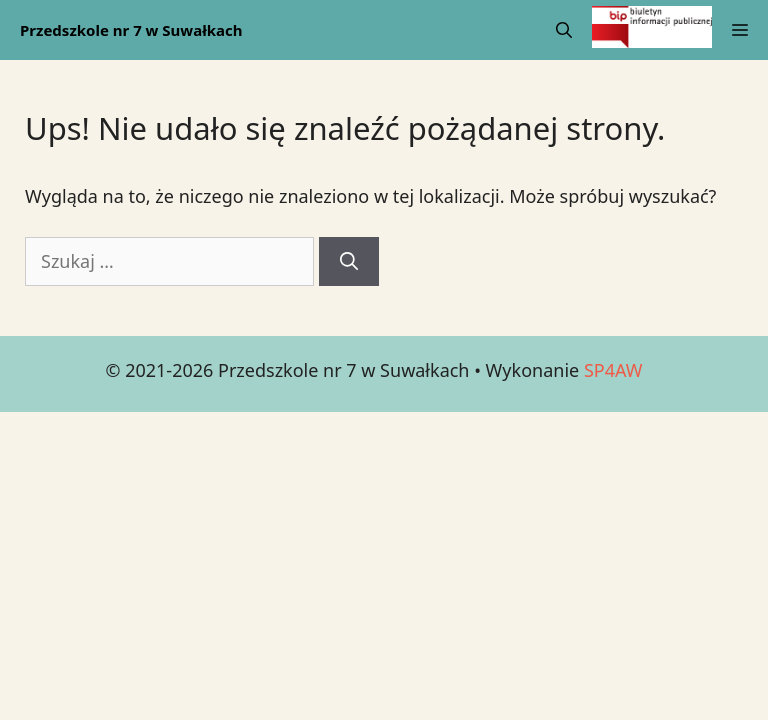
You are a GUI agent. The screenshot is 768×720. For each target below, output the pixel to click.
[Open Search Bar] (564, 30)
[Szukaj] (349, 261)
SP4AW (613, 370)
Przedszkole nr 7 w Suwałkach (131, 30)
